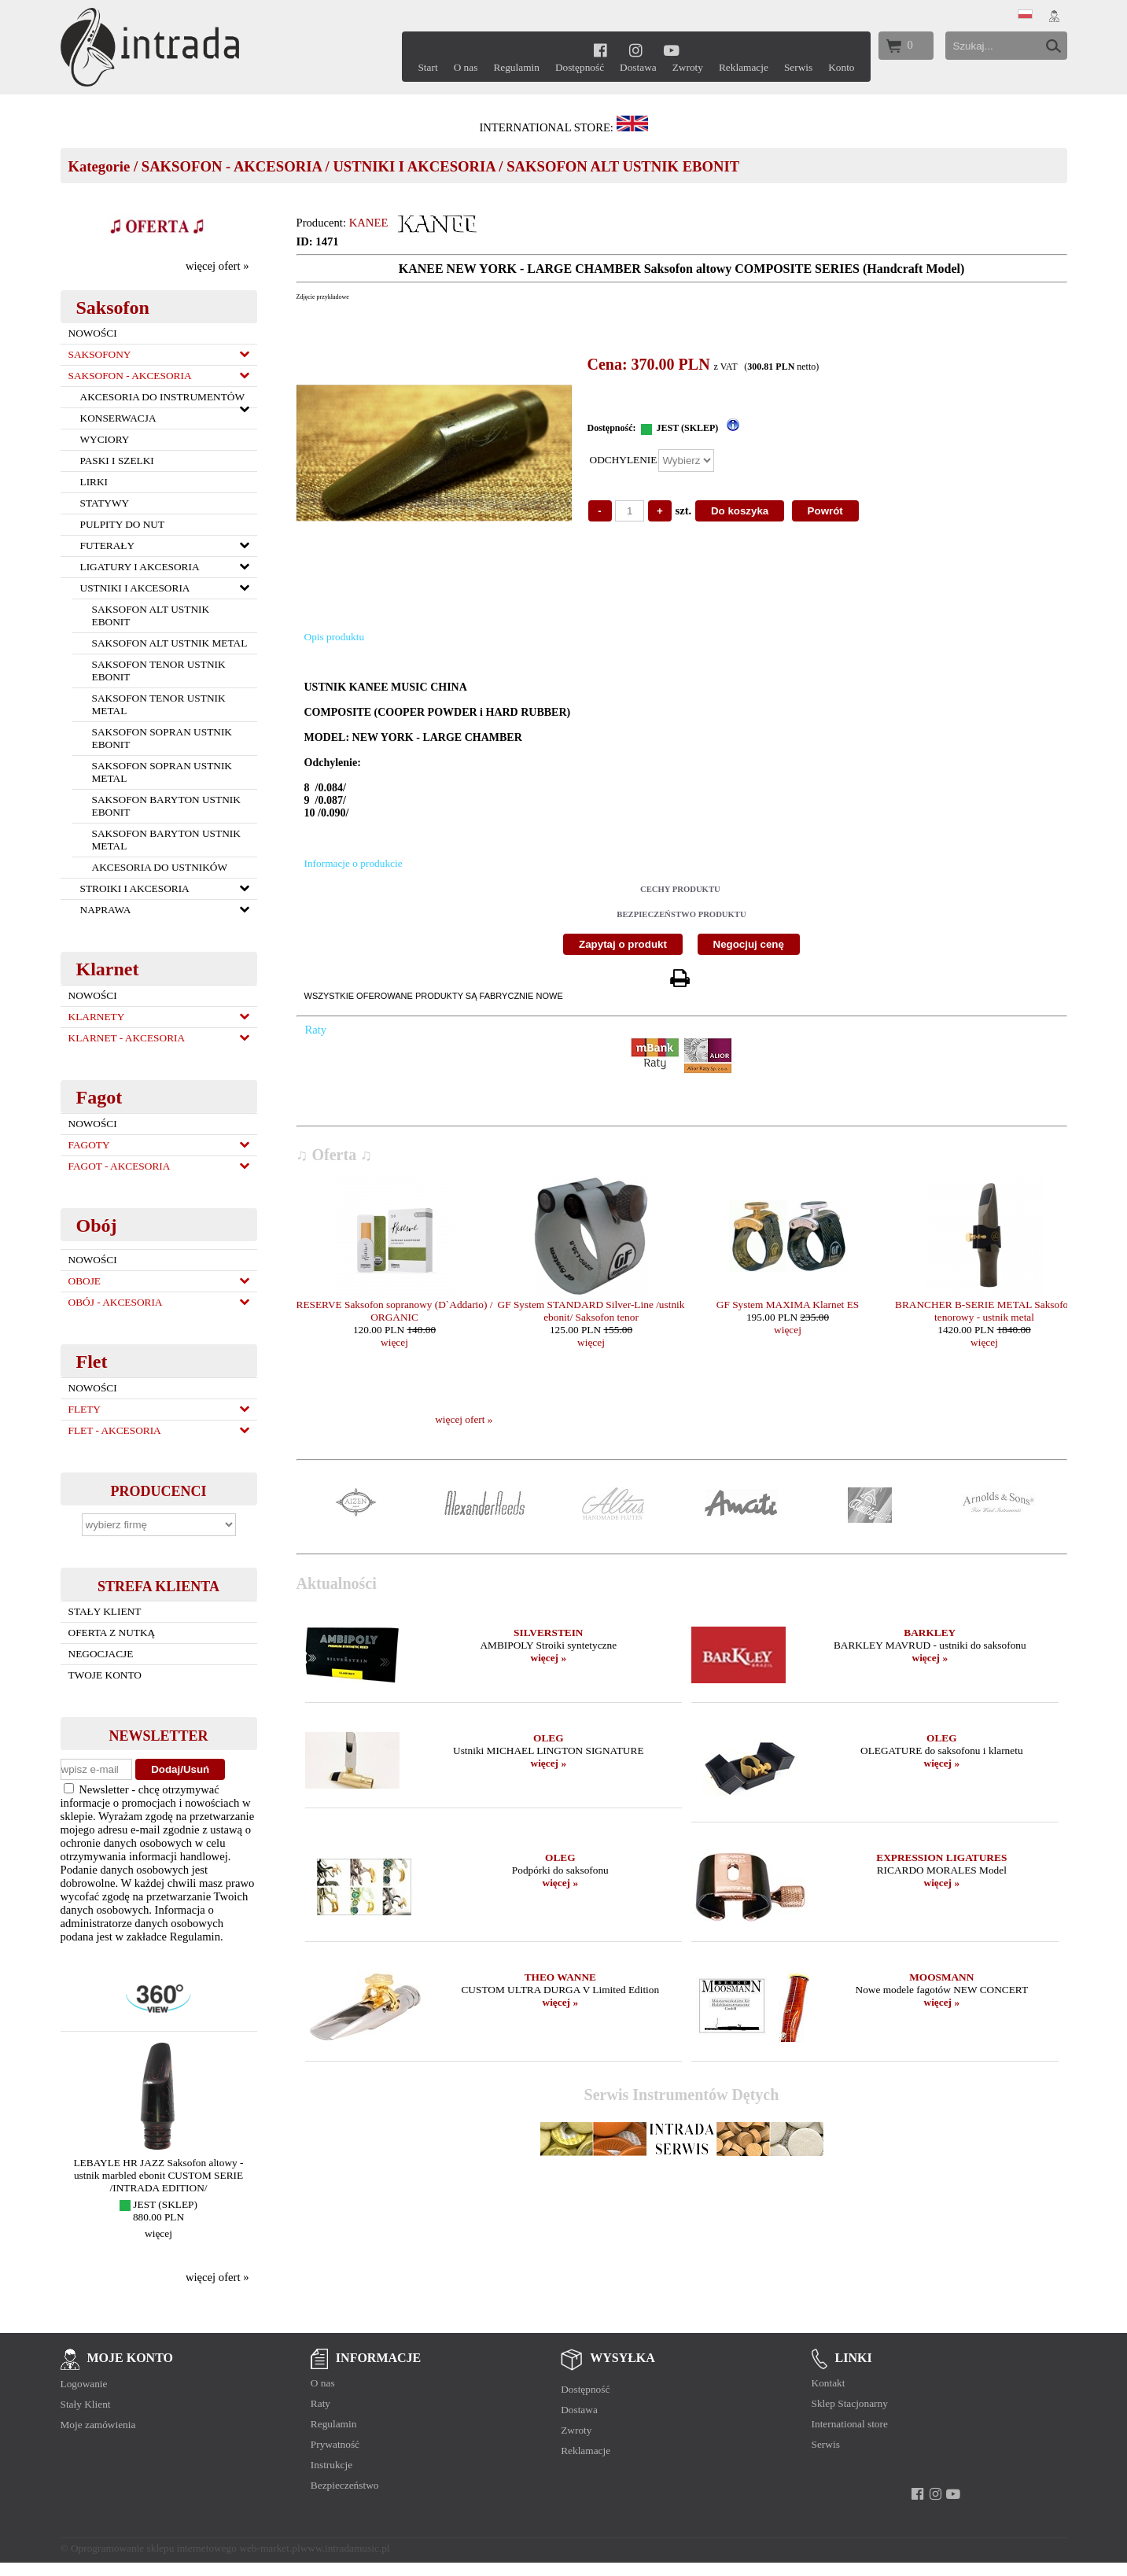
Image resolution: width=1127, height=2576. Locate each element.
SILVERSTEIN (548, 1632)
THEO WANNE (560, 1977)
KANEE (369, 222)
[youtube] (672, 50)
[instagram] (636, 50)
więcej (158, 2233)
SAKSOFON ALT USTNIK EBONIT (622, 166)
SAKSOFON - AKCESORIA (232, 166)
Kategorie (99, 166)
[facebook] (600, 50)
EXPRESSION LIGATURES (941, 1857)
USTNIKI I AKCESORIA (414, 166)
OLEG (548, 1738)
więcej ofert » (217, 266)
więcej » (549, 1658)
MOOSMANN (941, 1977)
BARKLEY (930, 1632)
